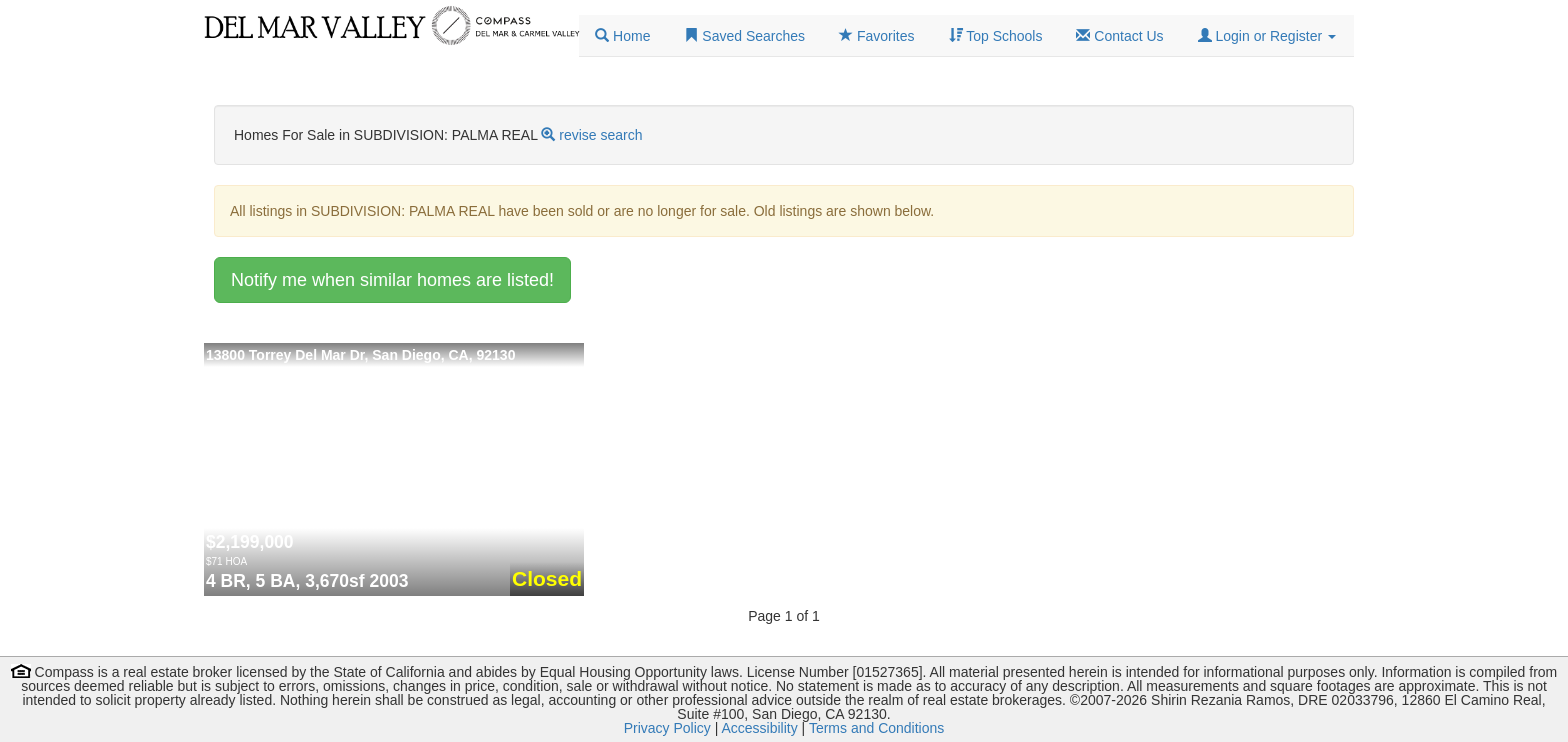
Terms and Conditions (876, 728)
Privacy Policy (667, 728)
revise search (600, 135)
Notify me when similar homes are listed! (392, 280)
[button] (1267, 36)
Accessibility (759, 728)
